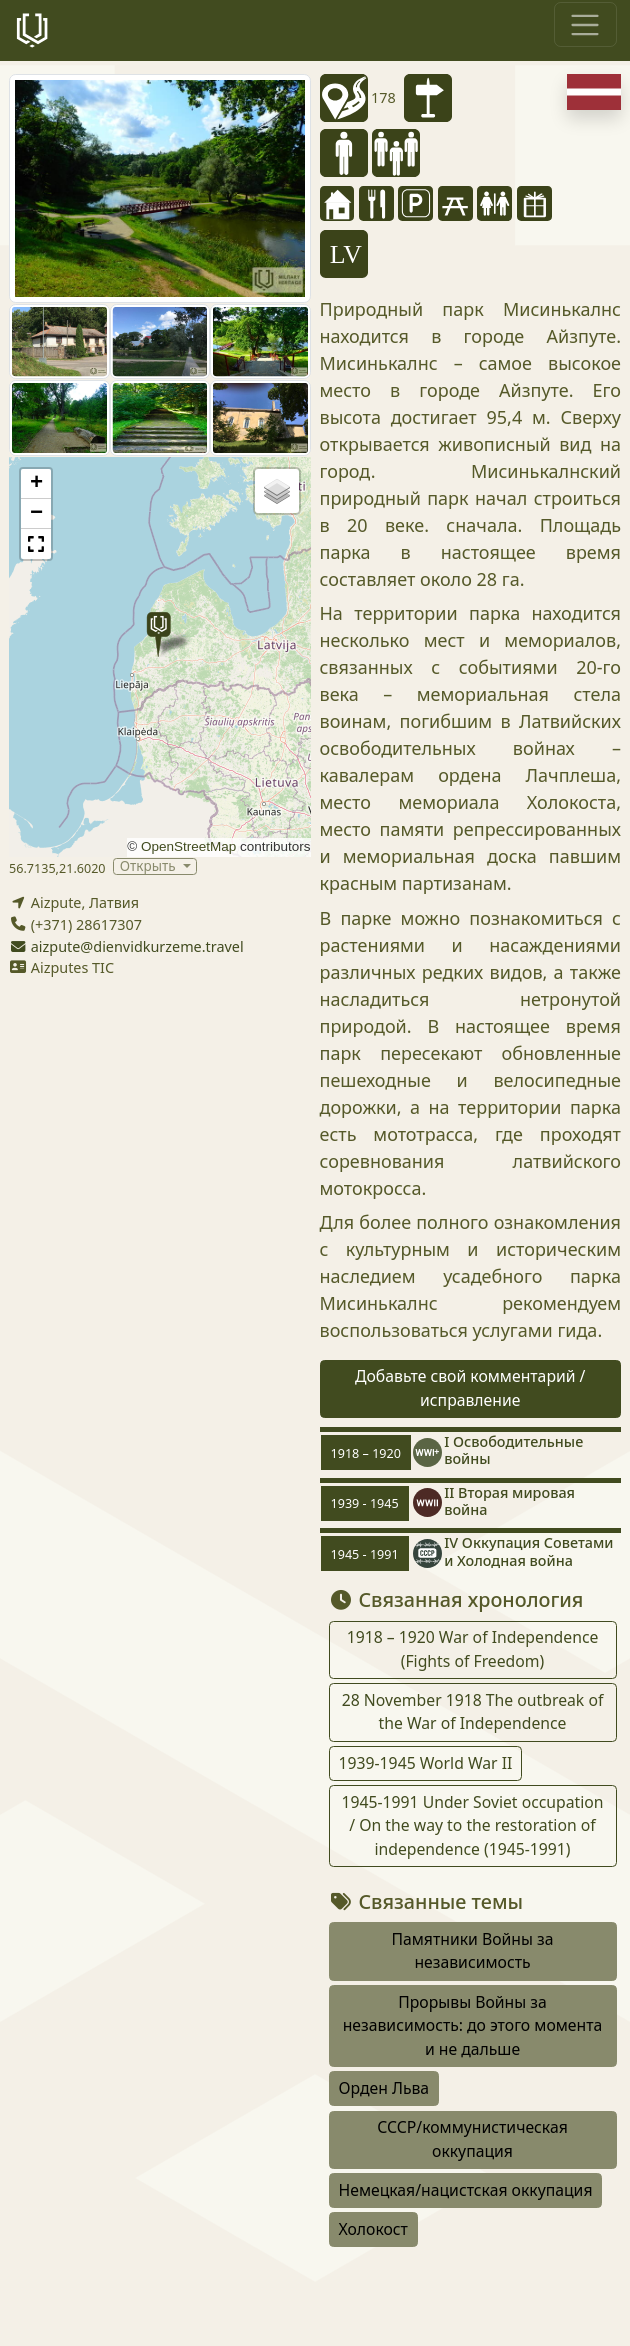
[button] (158, 634)
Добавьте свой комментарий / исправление (470, 1388)
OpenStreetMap (188, 846)
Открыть (149, 866)
